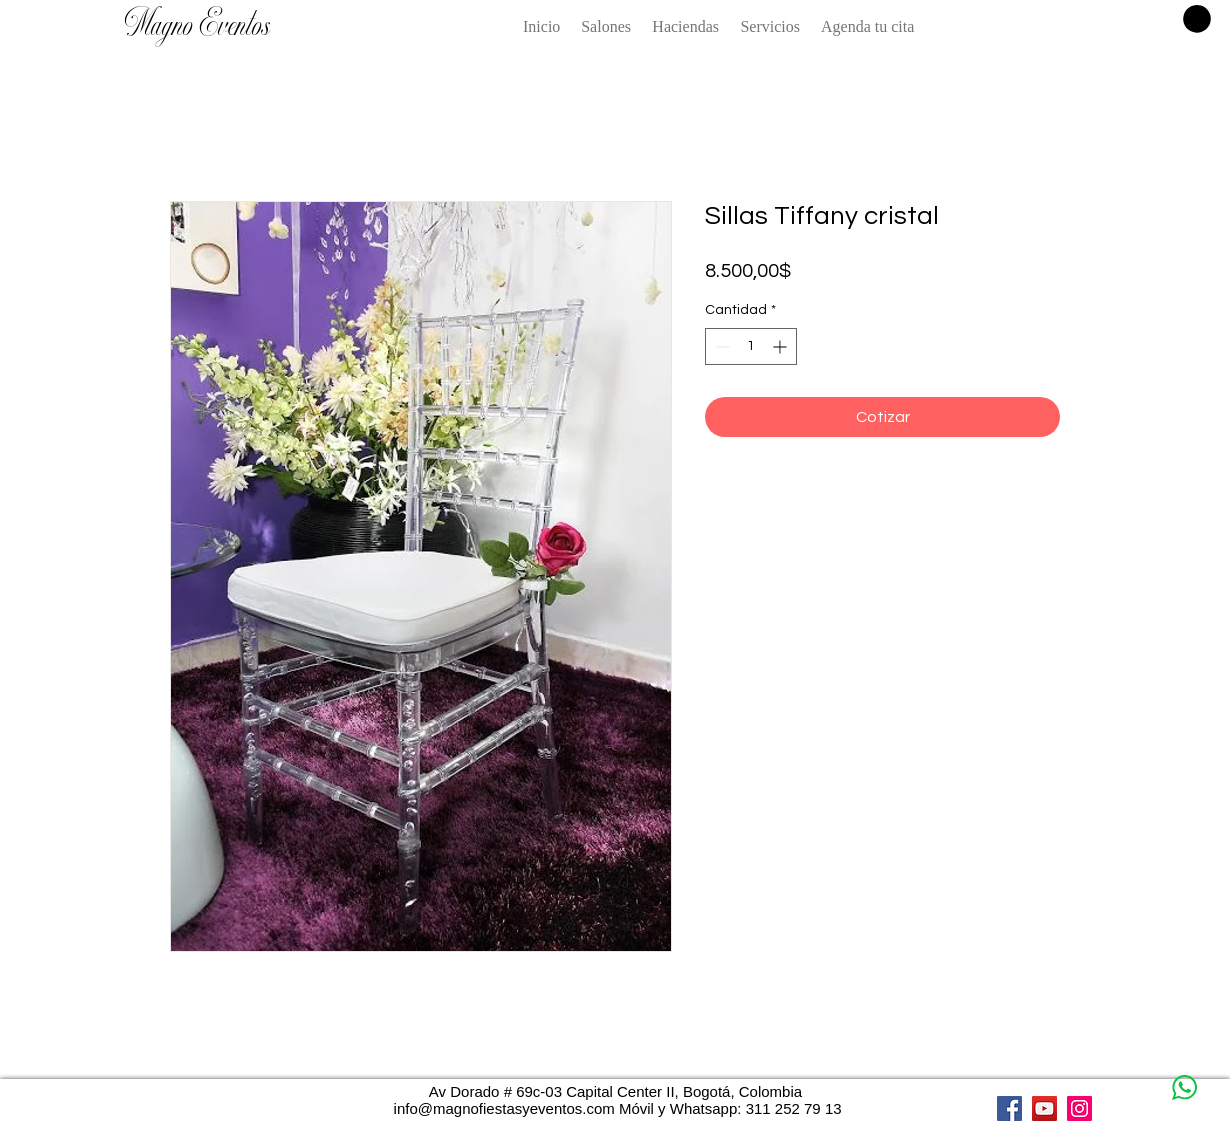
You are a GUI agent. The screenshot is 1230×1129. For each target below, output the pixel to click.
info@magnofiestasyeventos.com (504, 1108)
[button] (1197, 19)
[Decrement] (720, 346)
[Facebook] (1009, 1108)
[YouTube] (1044, 1108)
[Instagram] (1079, 1108)
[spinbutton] (751, 346)
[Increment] (781, 346)
